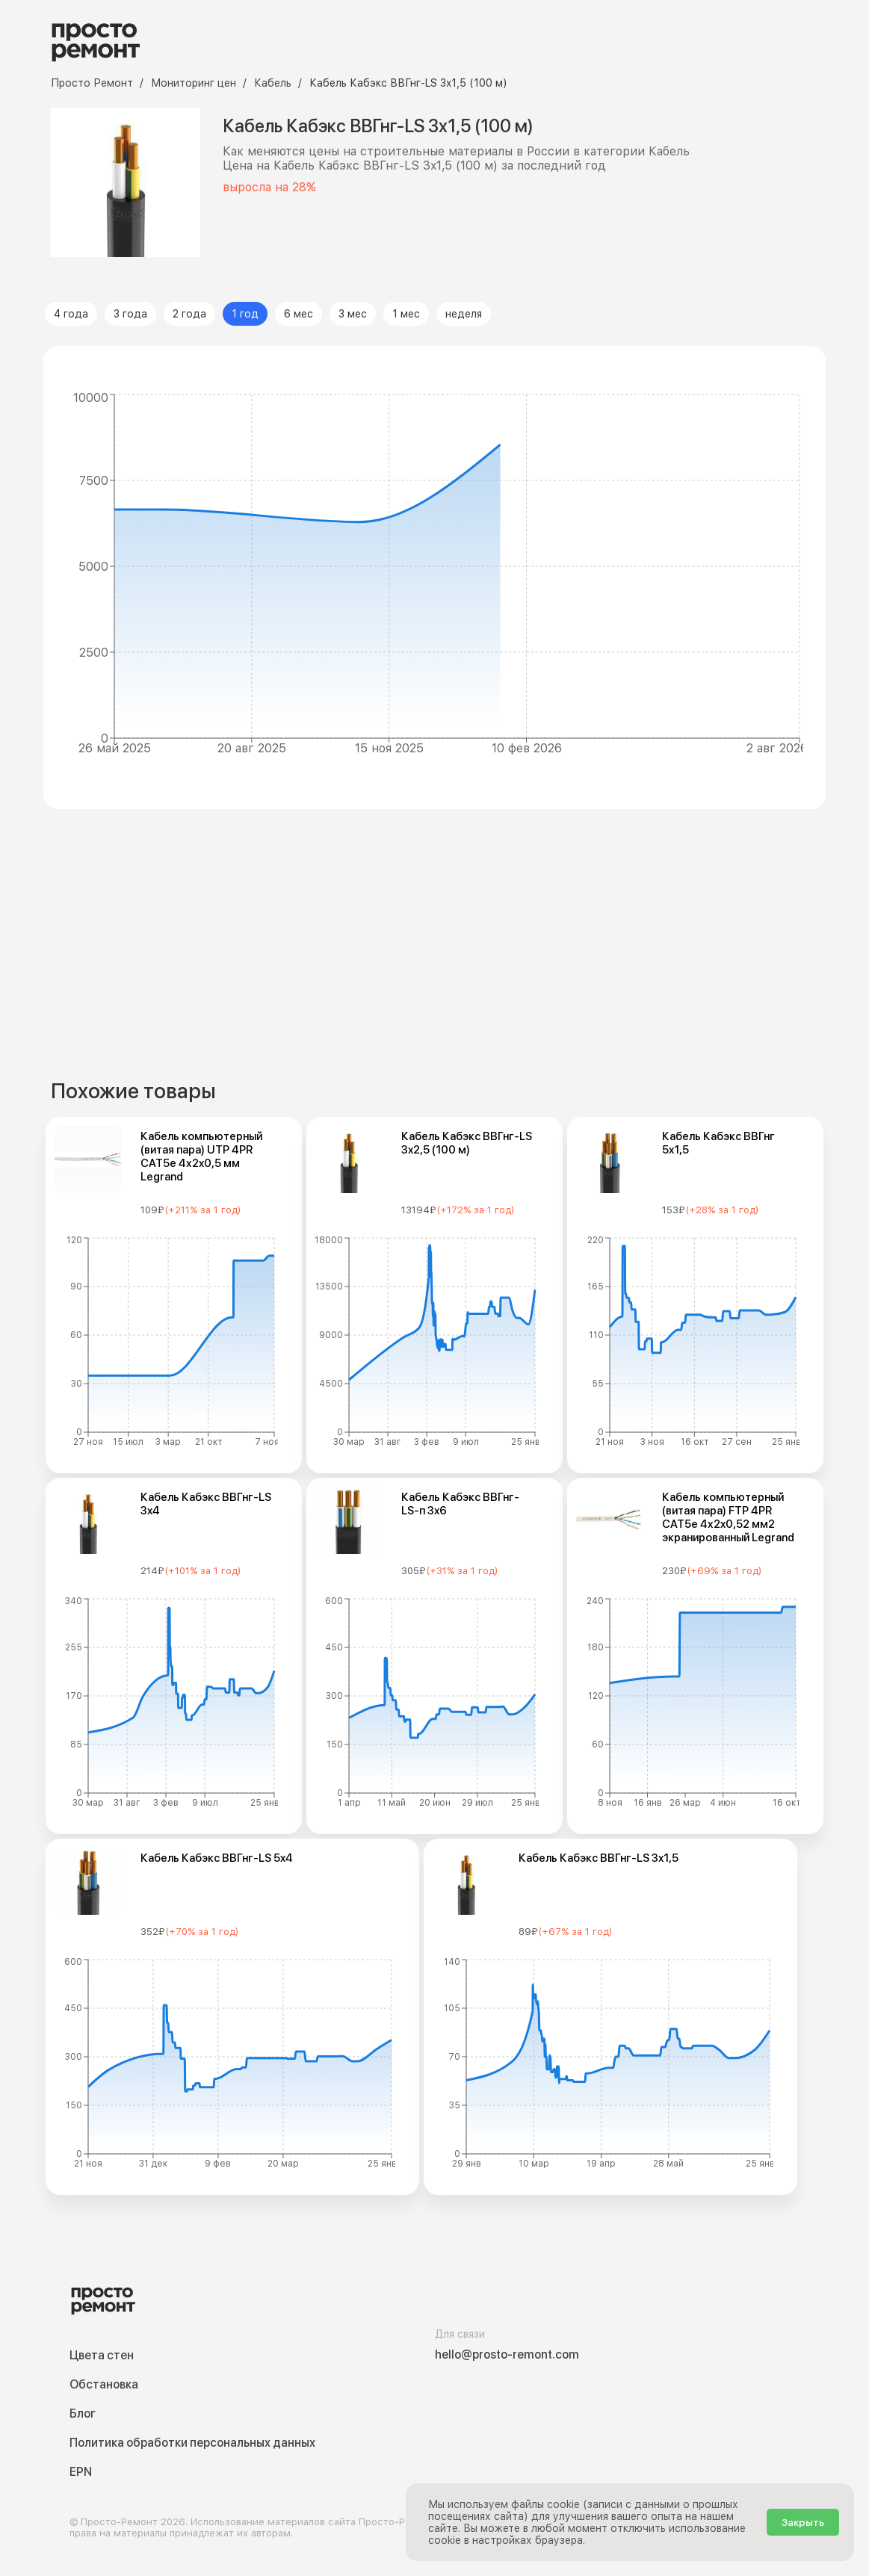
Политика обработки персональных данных (192, 2443)
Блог (82, 2413)
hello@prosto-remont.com (507, 2354)
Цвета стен (101, 2355)
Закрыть (803, 2522)
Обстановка (103, 2384)
